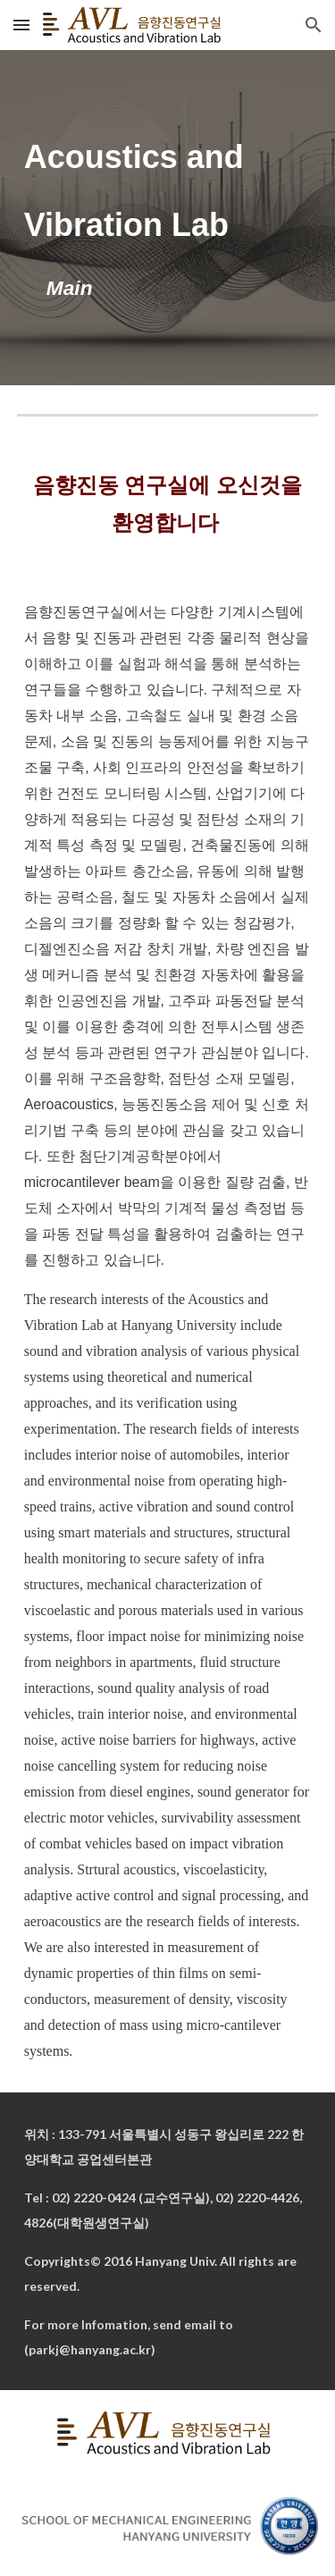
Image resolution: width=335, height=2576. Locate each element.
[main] (168, 218)
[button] (21, 24)
